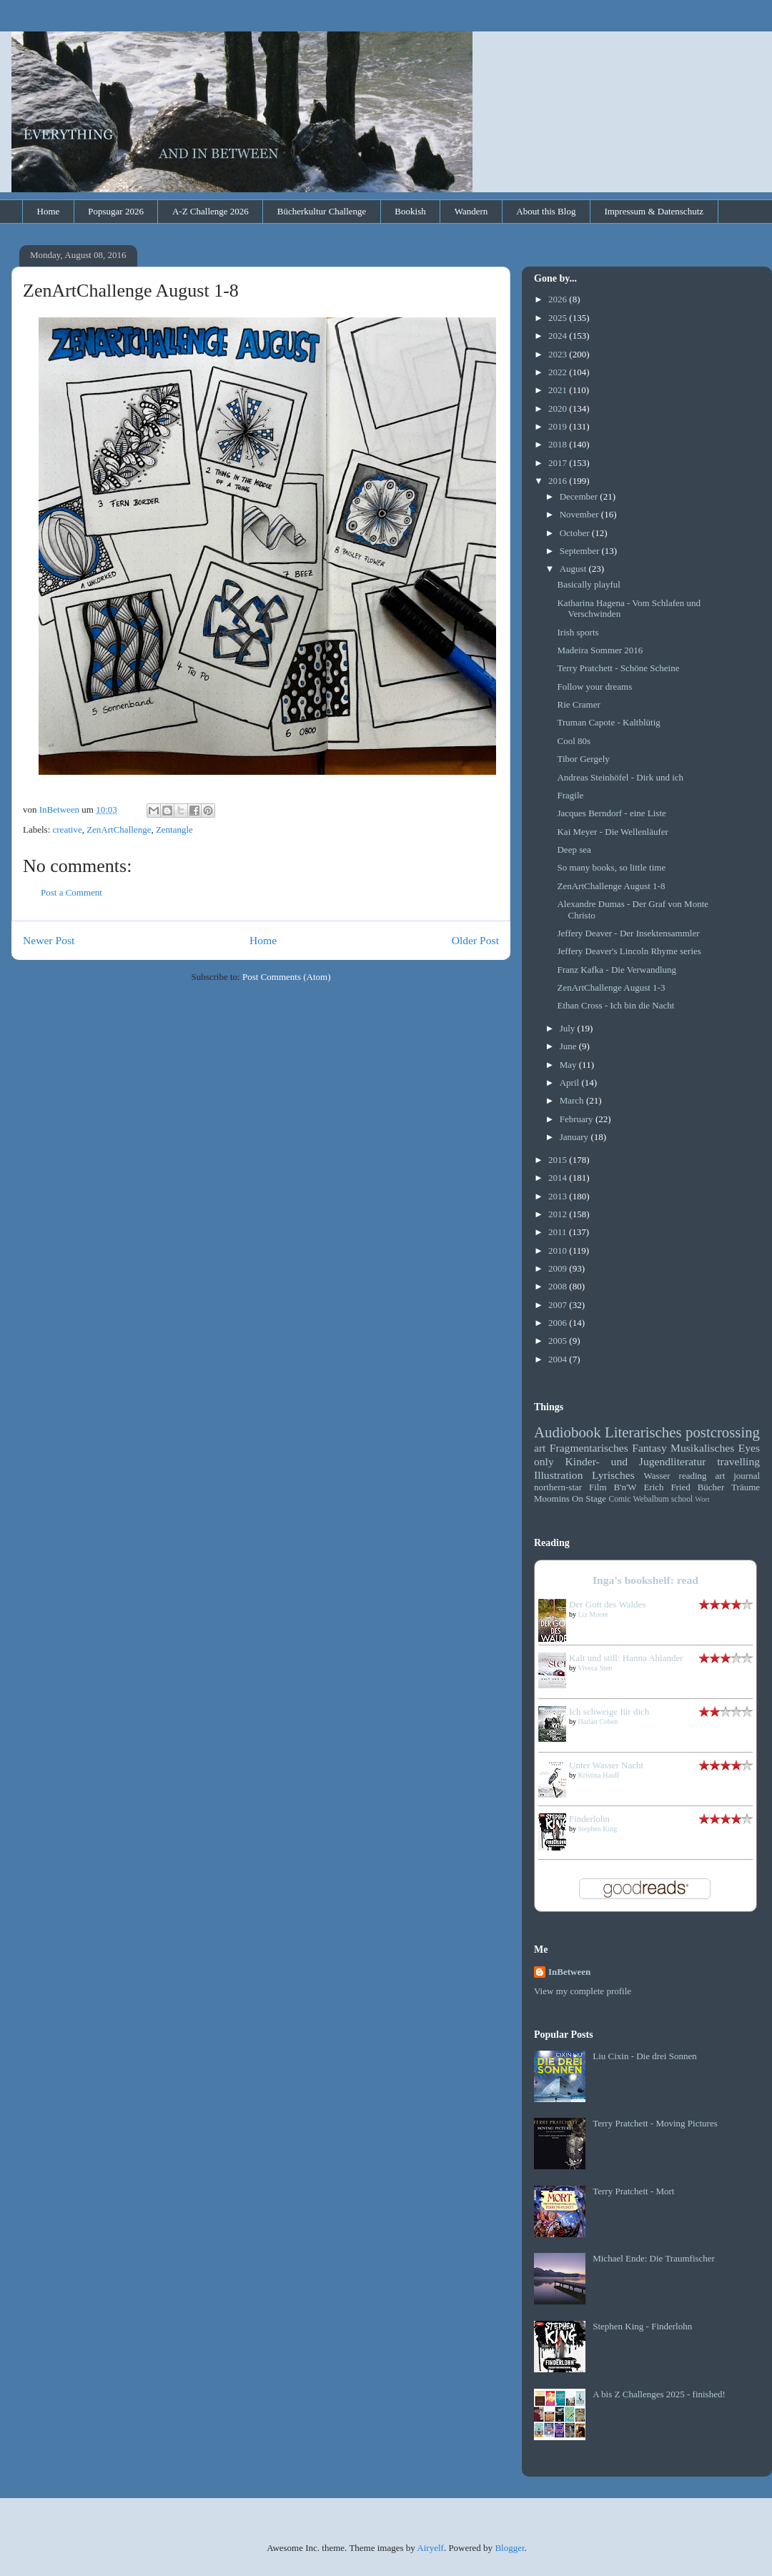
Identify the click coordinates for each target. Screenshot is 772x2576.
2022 (558, 372)
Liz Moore (593, 1614)
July (569, 1028)
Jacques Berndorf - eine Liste (611, 813)
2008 (558, 1286)
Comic (619, 1499)
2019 (558, 426)
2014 (558, 1177)
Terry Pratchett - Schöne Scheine (618, 668)
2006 (558, 1322)
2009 (558, 1268)
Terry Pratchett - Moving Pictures (655, 2123)
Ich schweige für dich (609, 1711)
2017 (558, 462)
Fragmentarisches (589, 1448)
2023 (558, 354)
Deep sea (573, 849)
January (575, 1136)
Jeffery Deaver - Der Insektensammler (628, 933)
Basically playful (588, 584)
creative (67, 829)
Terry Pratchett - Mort (633, 2191)
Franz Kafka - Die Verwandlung (616, 969)
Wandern (471, 211)
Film (598, 1487)
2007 (558, 1304)
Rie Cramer (578, 704)
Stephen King (598, 1829)
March (573, 1100)
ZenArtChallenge (118, 829)
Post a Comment (71, 892)
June (569, 1046)
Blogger (509, 2547)
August (574, 568)
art (539, 1448)
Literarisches (643, 1432)
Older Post (475, 940)
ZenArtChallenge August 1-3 (611, 987)
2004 (558, 1359)
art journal (738, 1475)
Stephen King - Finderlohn (642, 2326)
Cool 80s (573, 740)
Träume (745, 1487)
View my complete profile (582, 1991)
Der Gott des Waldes (607, 1604)
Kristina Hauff (599, 1775)
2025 (558, 317)
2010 (558, 1250)
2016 (558, 480)
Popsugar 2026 (116, 211)
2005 (558, 1340)
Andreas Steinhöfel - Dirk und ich (620, 777)
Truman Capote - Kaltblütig (608, 722)
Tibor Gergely (583, 758)
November (580, 514)
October (576, 532)
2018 (558, 444)
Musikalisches (702, 1448)
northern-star (558, 1487)
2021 (558, 390)
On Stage (589, 1498)
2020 (558, 408)
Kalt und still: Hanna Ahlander (626, 1658)
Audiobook (567, 1432)
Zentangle (174, 829)
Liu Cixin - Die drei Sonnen (645, 2056)
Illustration (558, 1475)
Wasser (656, 1475)
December (580, 496)
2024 (558, 335)
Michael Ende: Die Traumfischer (654, 2258)
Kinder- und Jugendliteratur (635, 1461)
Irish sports (577, 632)
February (577, 1119)
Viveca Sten (595, 1668)
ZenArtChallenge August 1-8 (611, 886)
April (571, 1082)
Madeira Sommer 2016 (600, 650)
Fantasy (649, 1448)
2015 (558, 1159)
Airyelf (430, 2547)
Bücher (711, 1487)
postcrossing (723, 1432)
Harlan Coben (598, 1721)
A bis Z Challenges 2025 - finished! (659, 2394)
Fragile (570, 795)
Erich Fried (666, 1487)
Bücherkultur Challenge (322, 211)
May (569, 1064)
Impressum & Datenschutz (653, 211)
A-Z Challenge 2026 (210, 211)
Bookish (410, 211)
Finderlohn (589, 1818)
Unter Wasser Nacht (606, 1765)
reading (693, 1475)
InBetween (569, 1971)
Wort (702, 1499)
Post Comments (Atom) (286, 976)
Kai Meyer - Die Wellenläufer (612, 831)
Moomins (552, 1498)
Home (48, 211)
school (682, 1499)
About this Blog (545, 211)
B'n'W (624, 1487)
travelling (738, 1461)
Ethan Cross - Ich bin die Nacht (615, 1005)
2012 (558, 1214)
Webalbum (650, 1499)
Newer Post (48, 940)
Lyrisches (613, 1475)
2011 (558, 1232)
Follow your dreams (594, 686)
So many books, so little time (611, 867)
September (581, 550)
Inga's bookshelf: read (645, 1580)
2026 (558, 299)
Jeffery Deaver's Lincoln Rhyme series (629, 951)
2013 (558, 1196)
